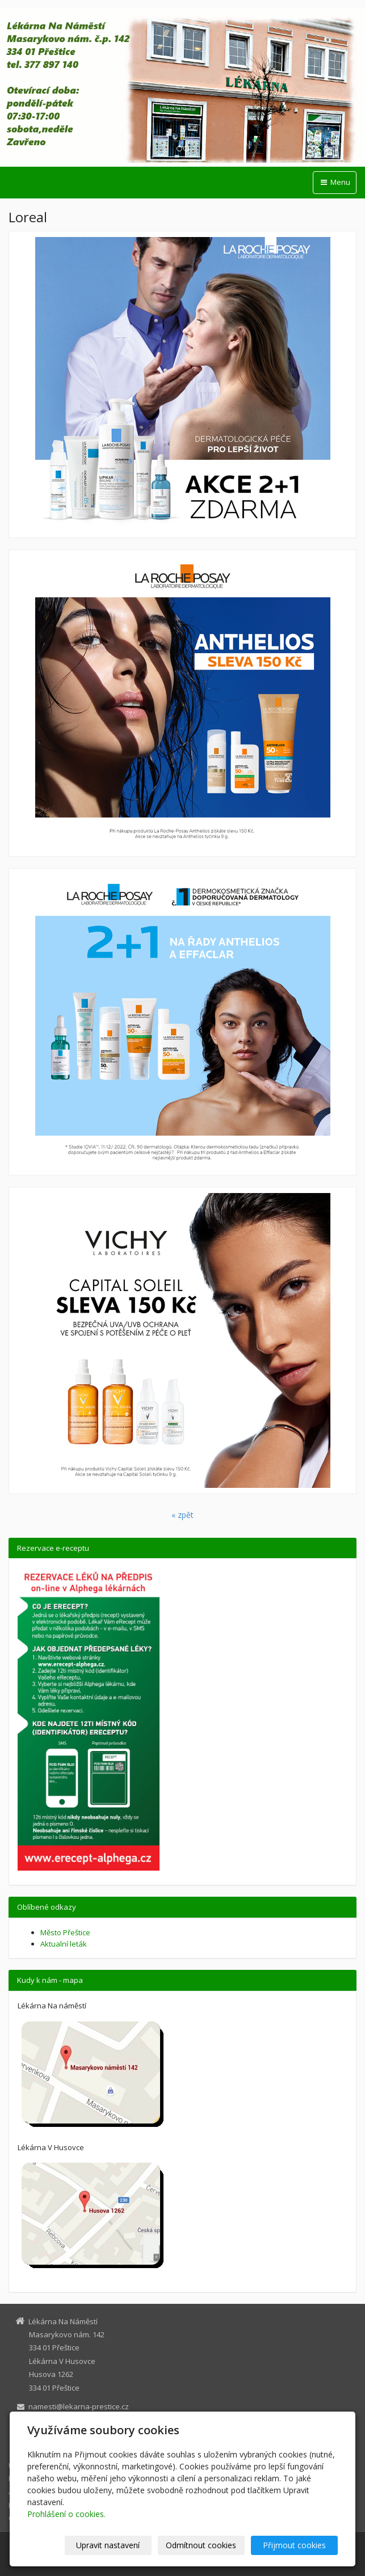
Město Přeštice (65, 1932)
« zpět (182, 1514)
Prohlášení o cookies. (66, 2514)
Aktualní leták (63, 1944)
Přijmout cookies (294, 2545)
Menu (334, 182)
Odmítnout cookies (201, 2545)
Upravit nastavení (108, 2545)
